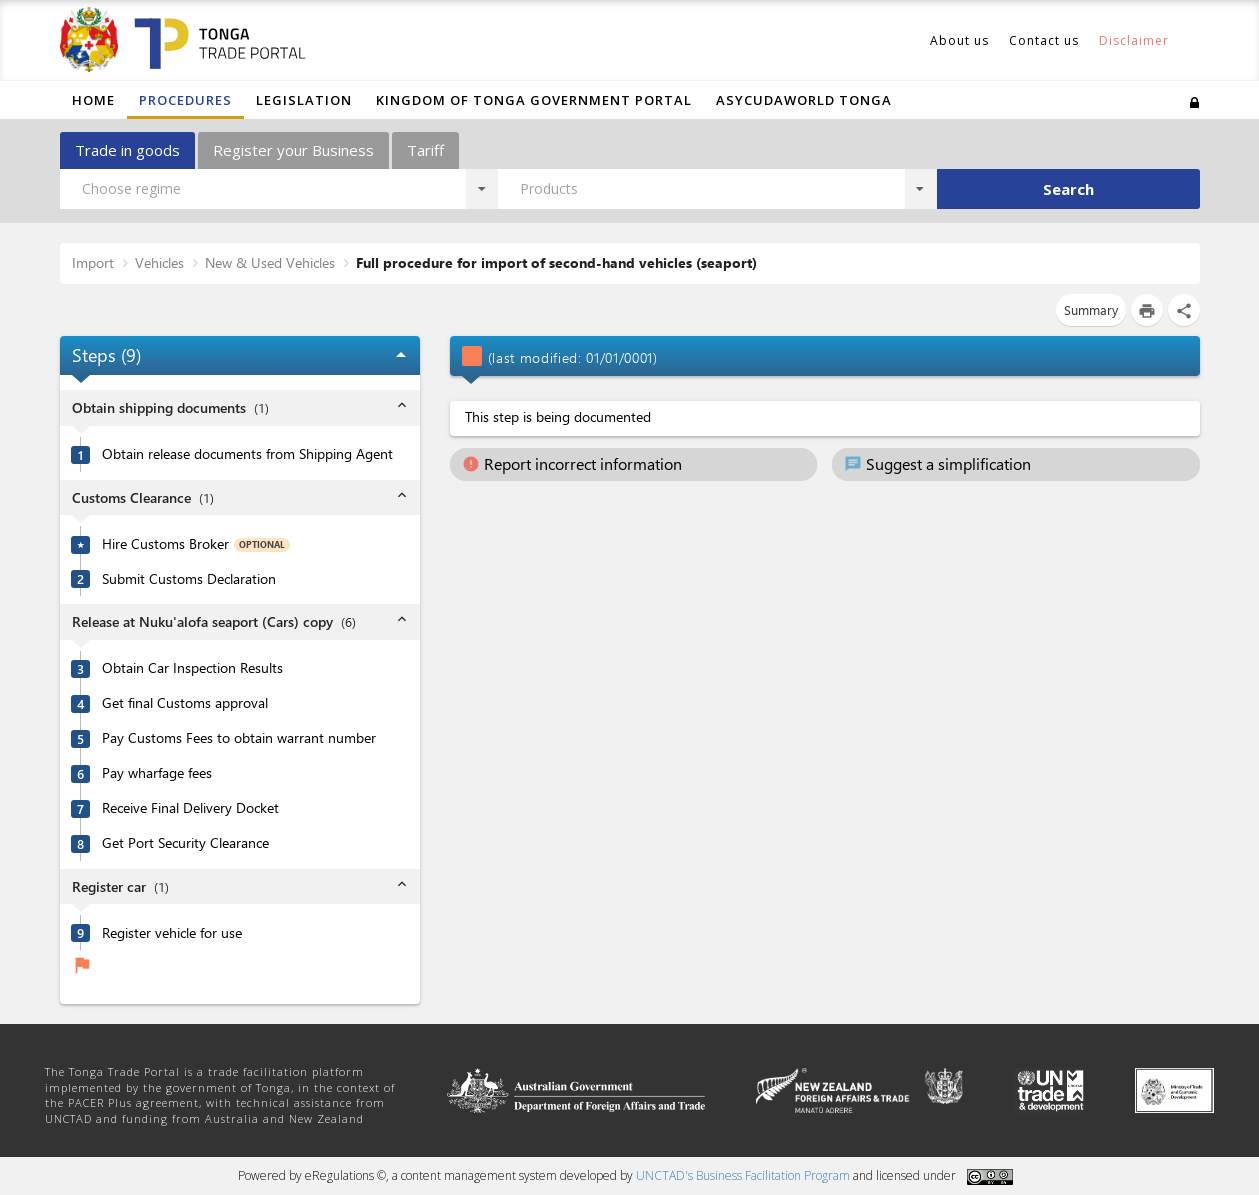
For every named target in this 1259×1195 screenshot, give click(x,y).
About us (959, 40)
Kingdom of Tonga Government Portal (534, 100)
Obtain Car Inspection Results (192, 668)
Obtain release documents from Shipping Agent (247, 454)
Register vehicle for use (172, 933)
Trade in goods (127, 150)
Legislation (304, 100)
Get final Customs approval (185, 703)
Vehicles (159, 262)
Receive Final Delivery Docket (190, 808)
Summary (1091, 309)
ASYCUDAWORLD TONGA (804, 100)
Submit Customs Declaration (189, 579)
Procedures (185, 100)
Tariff (425, 150)
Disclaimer (1134, 40)
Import (93, 262)
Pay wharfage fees (157, 773)
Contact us (1044, 40)
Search (1068, 189)
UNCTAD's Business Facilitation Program (743, 1175)
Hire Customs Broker (165, 544)
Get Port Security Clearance (185, 843)
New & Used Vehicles (270, 262)
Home (93, 100)
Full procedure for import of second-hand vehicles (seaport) (556, 262)
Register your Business (293, 150)
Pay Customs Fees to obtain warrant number (239, 738)
